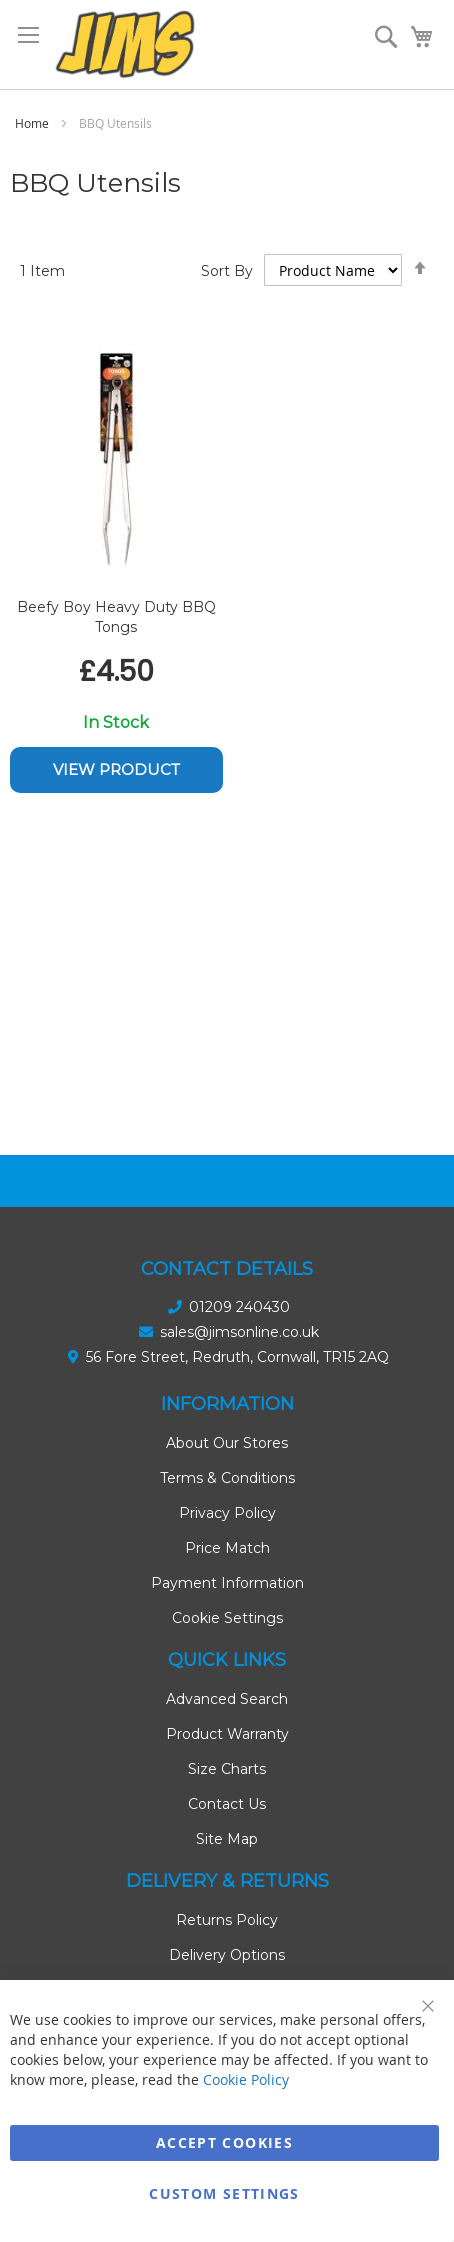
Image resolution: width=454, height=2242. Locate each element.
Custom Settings (224, 2193)
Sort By (227, 271)
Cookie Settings (227, 1618)
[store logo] (125, 44)
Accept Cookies (224, 2142)
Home (33, 123)
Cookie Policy (246, 2079)
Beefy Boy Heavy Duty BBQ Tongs (116, 617)
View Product (116, 769)
